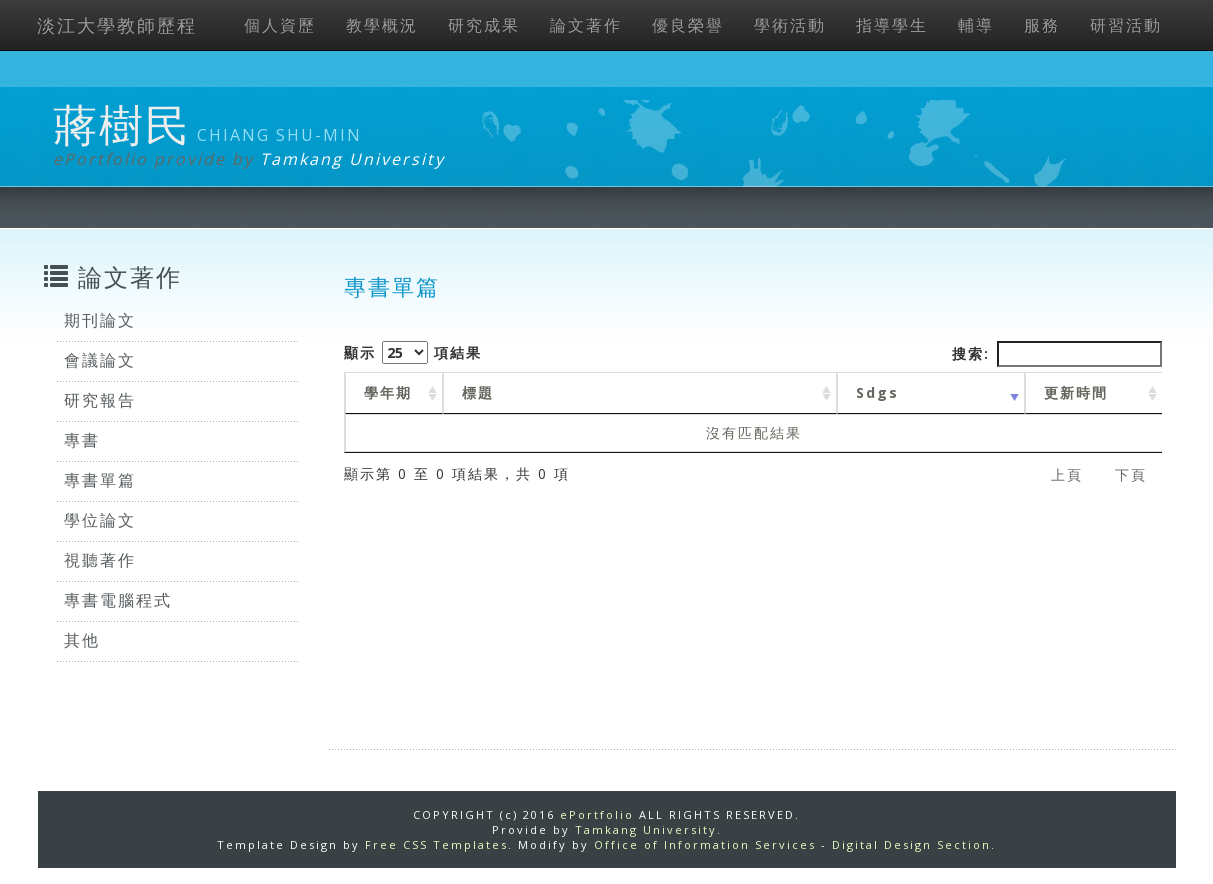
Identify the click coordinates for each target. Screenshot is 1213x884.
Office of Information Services (705, 844)
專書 (82, 440)
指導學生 (892, 25)
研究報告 (100, 400)
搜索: (1057, 354)
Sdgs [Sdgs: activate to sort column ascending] (877, 392)
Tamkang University (352, 159)
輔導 (976, 25)
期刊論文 (100, 320)
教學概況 (382, 25)
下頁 (1131, 474)
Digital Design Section (911, 844)
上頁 (1067, 474)
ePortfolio (597, 814)
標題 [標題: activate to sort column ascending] (478, 392)
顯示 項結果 (413, 352)
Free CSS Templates (436, 844)
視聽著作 (100, 560)
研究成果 (484, 25)
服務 (1042, 25)
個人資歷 (280, 25)
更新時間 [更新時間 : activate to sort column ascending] (1076, 392)
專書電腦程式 (118, 600)
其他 (82, 640)
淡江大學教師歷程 (117, 25)
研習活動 (1126, 25)
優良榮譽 (688, 25)
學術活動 (790, 25)
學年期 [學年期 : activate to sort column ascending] (388, 392)
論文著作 (586, 25)
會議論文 (100, 360)
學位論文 (100, 520)
